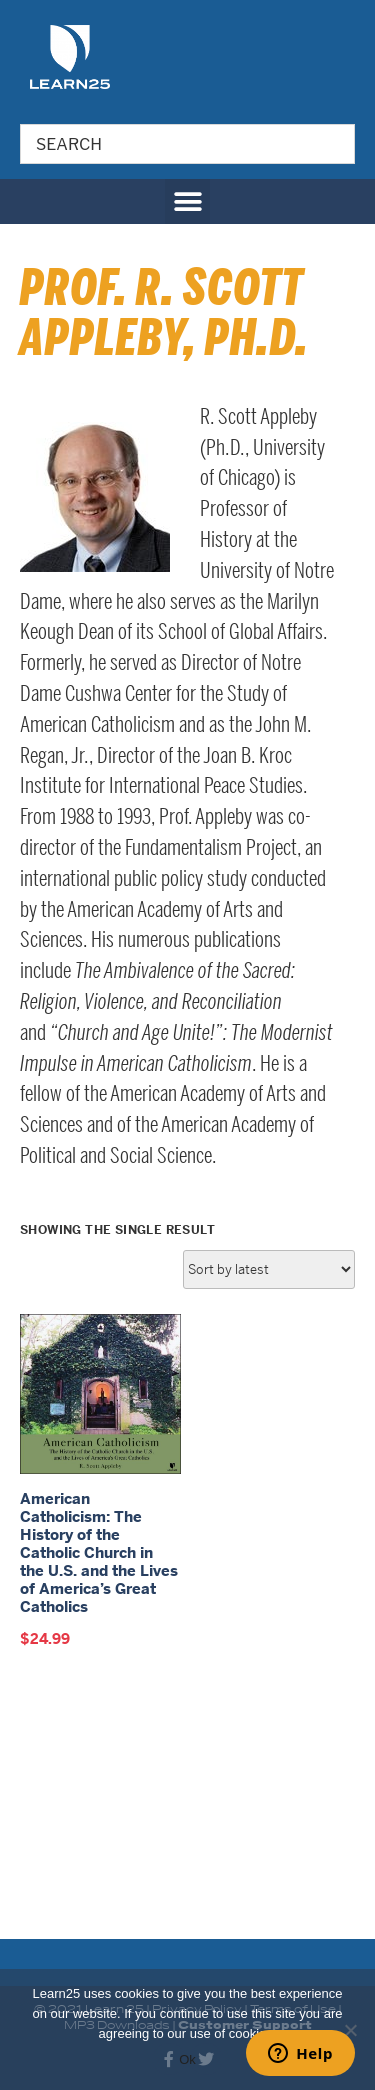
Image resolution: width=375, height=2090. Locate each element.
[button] (187, 201)
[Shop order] (269, 1501)
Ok (187, 2059)
